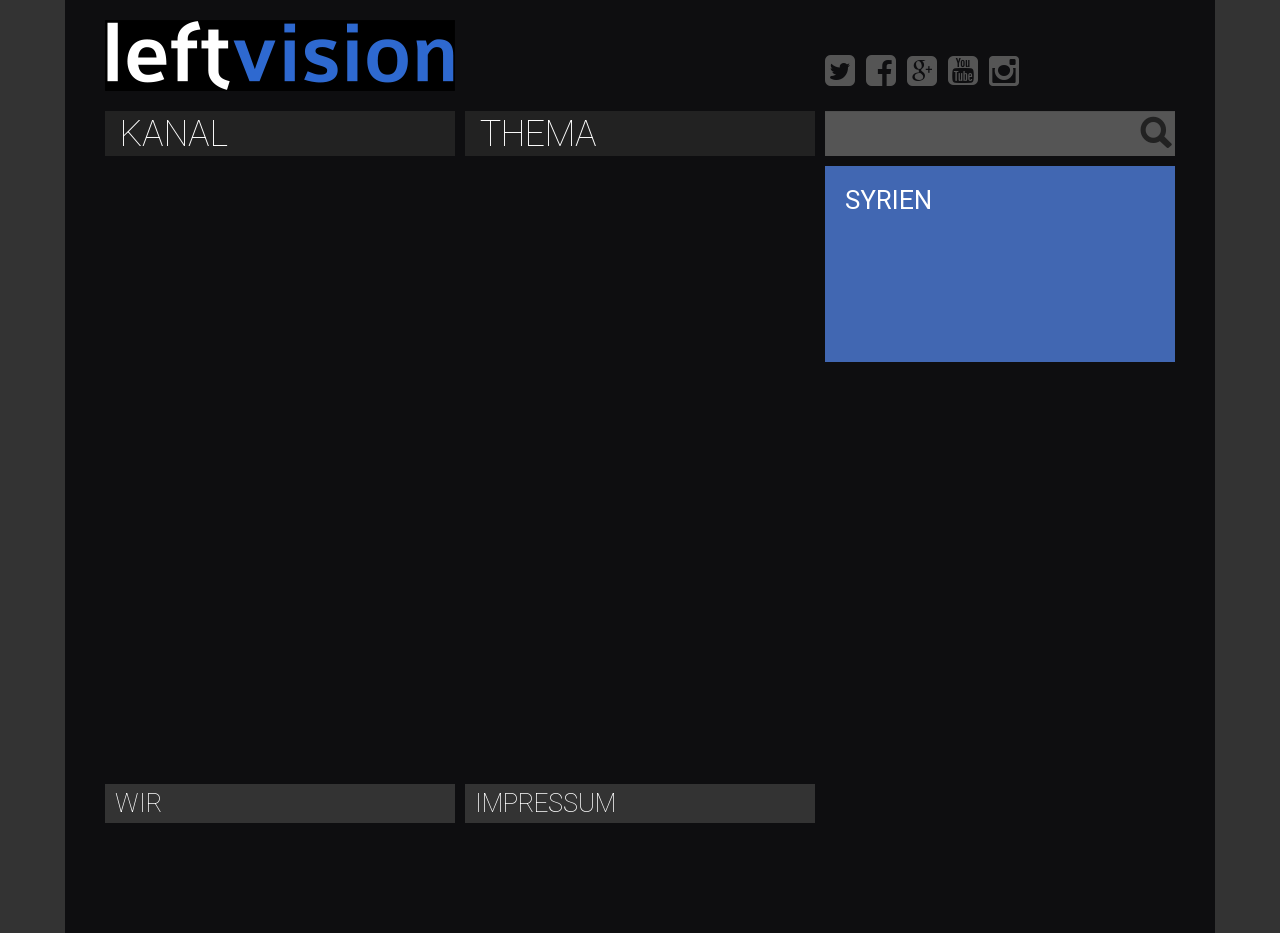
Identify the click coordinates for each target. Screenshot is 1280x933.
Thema (538, 134)
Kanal (174, 134)
